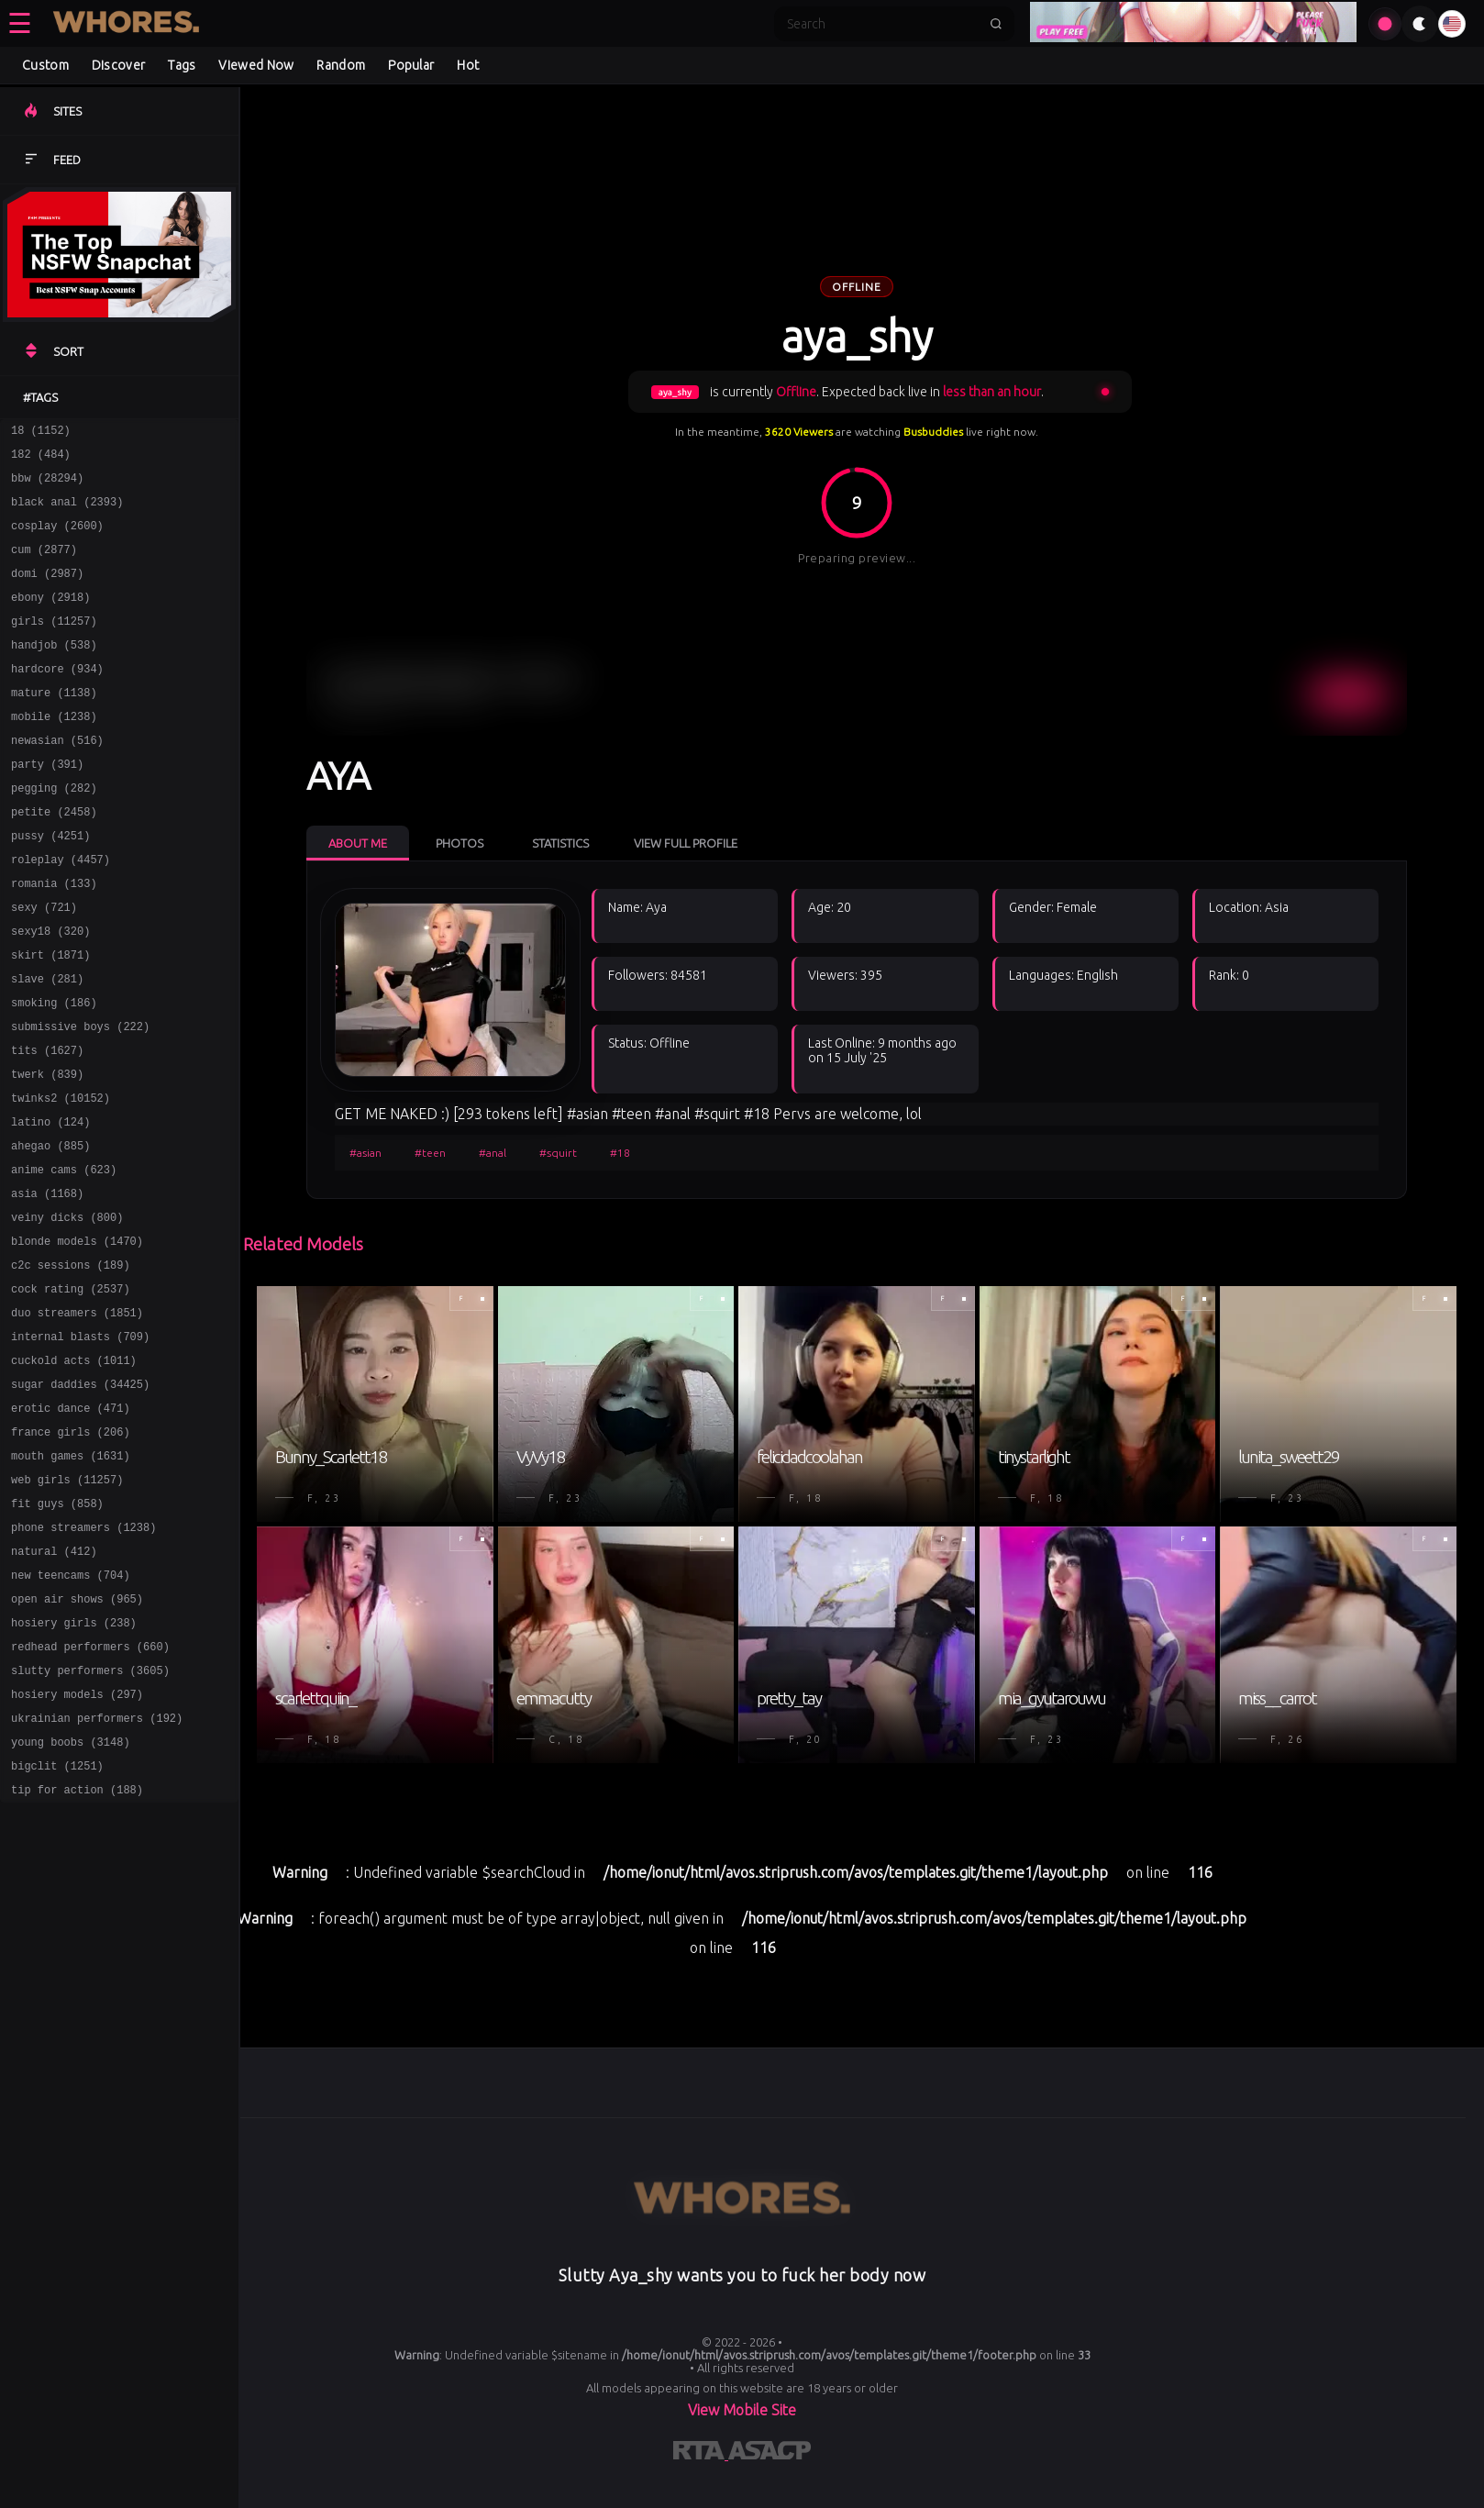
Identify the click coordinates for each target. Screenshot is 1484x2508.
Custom (45, 65)
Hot (468, 65)
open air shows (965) (77, 1736)
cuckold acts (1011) (74, 1470)
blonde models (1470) (77, 1337)
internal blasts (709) (80, 1443)
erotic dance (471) (70, 1523)
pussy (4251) (50, 885)
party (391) (47, 805)
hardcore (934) (57, 698)
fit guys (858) (57, 1629)
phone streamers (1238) (83, 1656)
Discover (118, 65)
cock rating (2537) (70, 1390)
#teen (430, 1153)
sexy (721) (44, 964)
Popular (411, 65)
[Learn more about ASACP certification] (769, 2454)
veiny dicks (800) (67, 1310)
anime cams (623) (63, 1257)
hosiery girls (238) (74, 1762)
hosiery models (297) (77, 1842)
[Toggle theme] (1419, 24)
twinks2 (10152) (60, 1177)
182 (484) (41, 459)
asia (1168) (47, 1284)
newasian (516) (57, 778)
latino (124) (50, 1204)
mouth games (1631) (70, 1576)
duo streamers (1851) (77, 1417)
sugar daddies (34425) (80, 1496)
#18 (620, 1153)
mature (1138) (54, 725)
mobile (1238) (54, 752)
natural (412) (54, 1683)
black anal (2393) (67, 512)
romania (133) (54, 938)
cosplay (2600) (57, 539)
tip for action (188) (77, 1949)
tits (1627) (47, 1124)
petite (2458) (54, 858)
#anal (492, 1153)
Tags (181, 65)
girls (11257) (54, 645)
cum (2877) (44, 565)
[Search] (882, 24)
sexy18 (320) (50, 991)
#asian (365, 1153)
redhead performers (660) (90, 1789)
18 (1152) (41, 432)
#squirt (558, 1153)
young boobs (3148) (70, 1895)
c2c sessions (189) (70, 1363)
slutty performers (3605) (90, 1816)
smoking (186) (54, 1071)
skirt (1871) (50, 1018)
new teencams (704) (70, 1709)
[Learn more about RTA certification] (700, 2454)
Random (340, 65)
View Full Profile (685, 843)
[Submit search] (996, 24)
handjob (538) (54, 672)
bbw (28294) (47, 486)
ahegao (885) (50, 1230)
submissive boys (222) (80, 1097)
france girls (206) (70, 1550)
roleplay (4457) (60, 911)
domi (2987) (47, 592)
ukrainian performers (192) (97, 1869)
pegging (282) (54, 831)
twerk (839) (47, 1151)
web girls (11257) (67, 1603)
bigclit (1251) (57, 1922)
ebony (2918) (50, 619)
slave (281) (47, 1044)
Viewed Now (255, 65)
